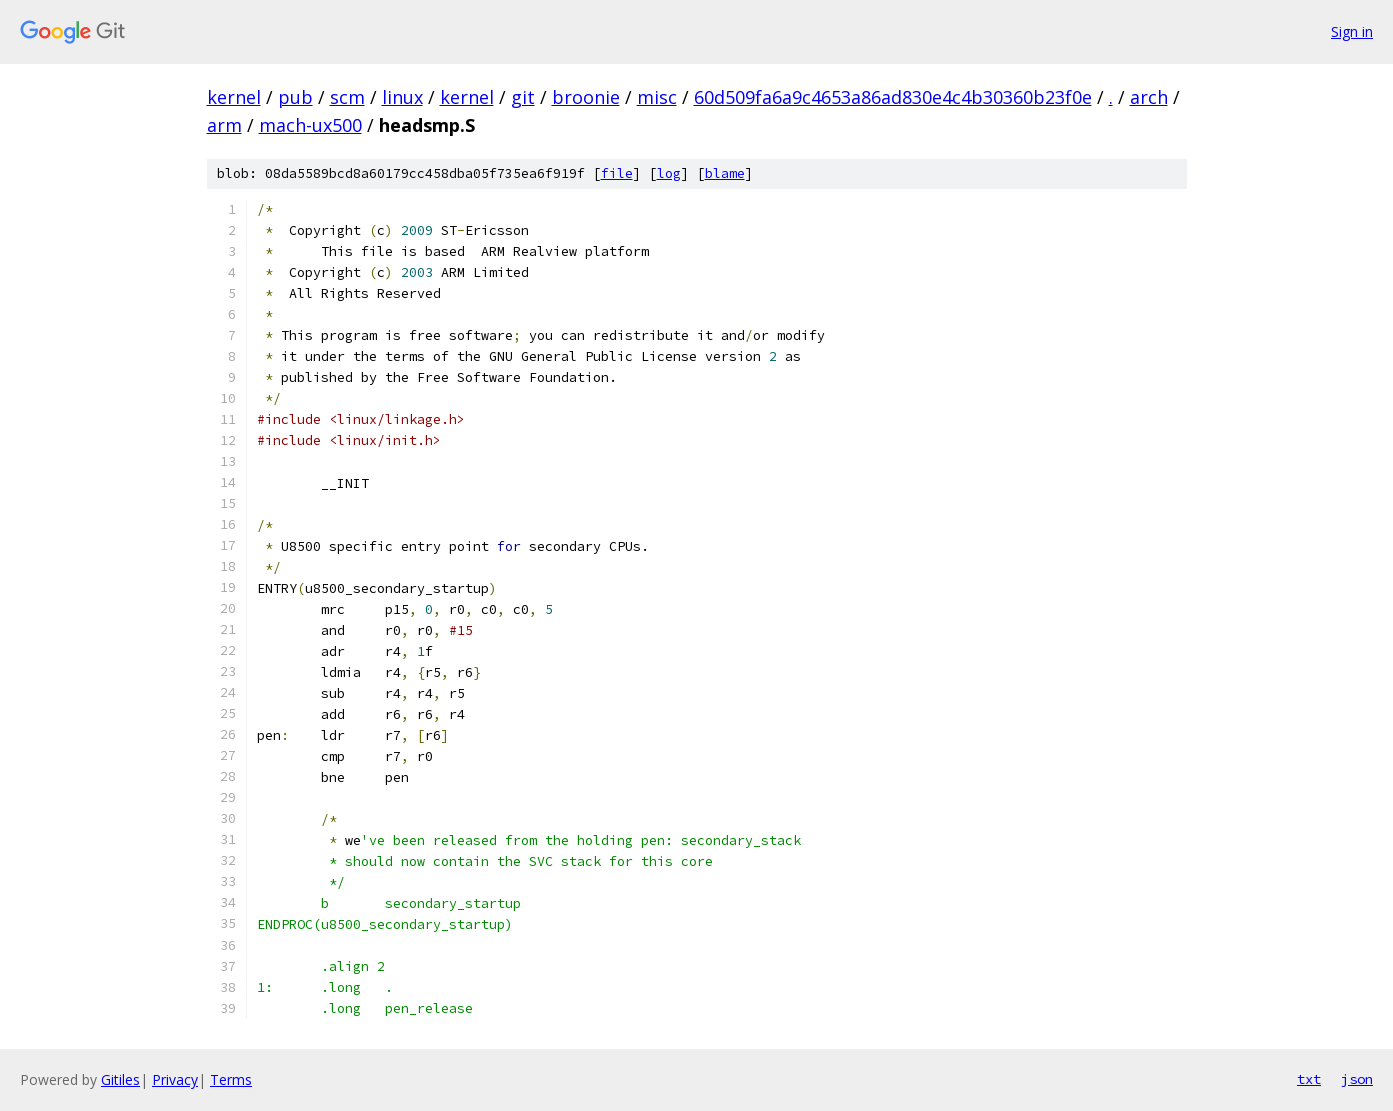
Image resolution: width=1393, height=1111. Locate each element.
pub (295, 97)
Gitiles (120, 1079)
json (1357, 1079)
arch (1149, 97)
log (669, 173)
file (617, 173)
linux (402, 97)
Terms (231, 1079)
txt (1309, 1079)
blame (725, 173)
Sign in (1352, 31)
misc (657, 97)
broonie (586, 97)
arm (224, 125)
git (523, 97)
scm (347, 97)
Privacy (175, 1079)
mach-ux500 (310, 125)
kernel (234, 97)
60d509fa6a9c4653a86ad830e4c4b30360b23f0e (893, 97)
